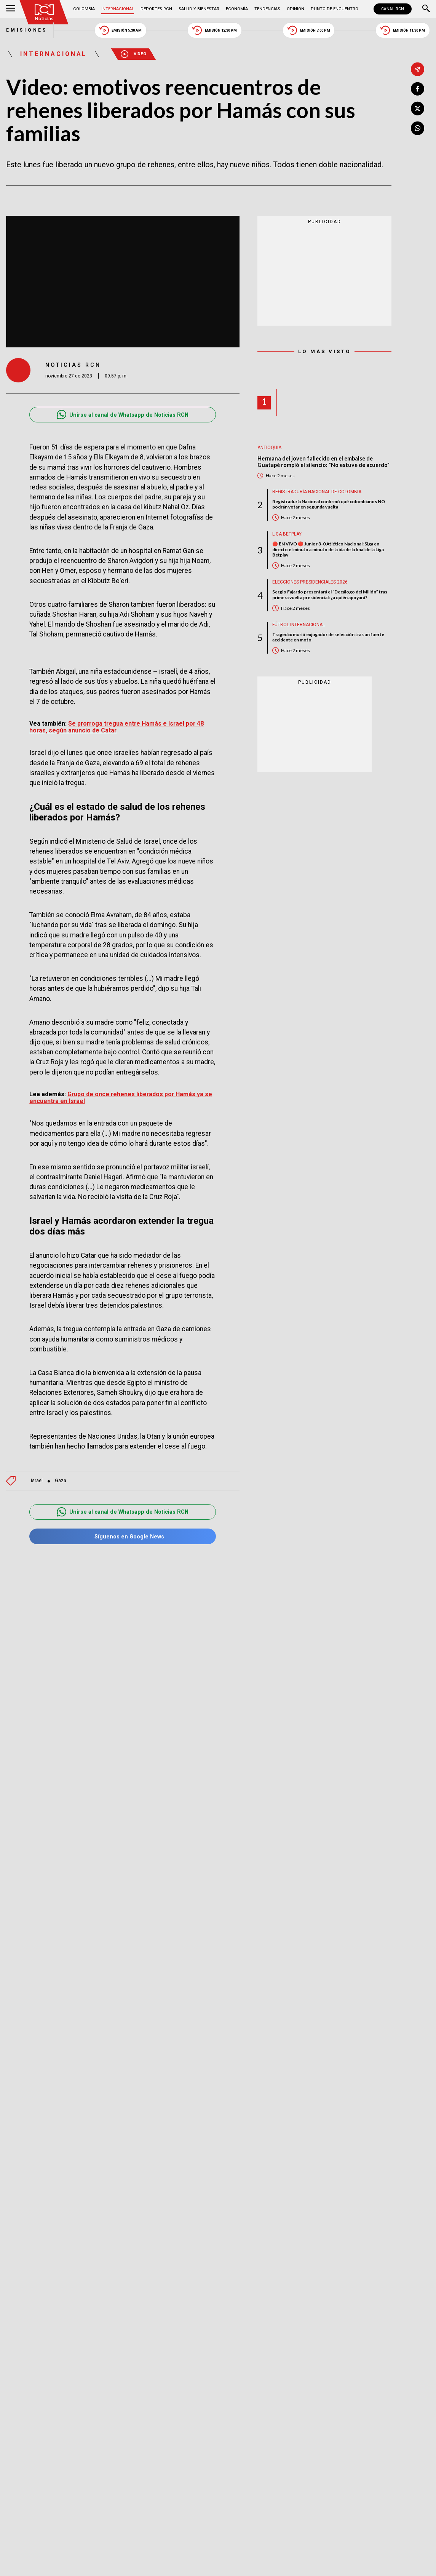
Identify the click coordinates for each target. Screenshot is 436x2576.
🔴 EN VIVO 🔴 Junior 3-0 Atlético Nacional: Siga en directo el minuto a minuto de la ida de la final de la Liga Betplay (328, 549)
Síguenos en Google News (122, 1536)
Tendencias (267, 8)
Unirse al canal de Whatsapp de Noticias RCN (122, 414)
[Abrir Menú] (10, 9)
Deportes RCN (156, 8)
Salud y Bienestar (199, 8)
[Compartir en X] (418, 108)
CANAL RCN (392, 8)
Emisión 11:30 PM (402, 30)
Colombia (84, 8)
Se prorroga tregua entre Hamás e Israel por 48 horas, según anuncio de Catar (116, 727)
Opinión (295, 8)
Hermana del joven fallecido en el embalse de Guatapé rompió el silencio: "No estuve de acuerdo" (323, 461)
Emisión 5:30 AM (120, 30)
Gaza (60, 1480)
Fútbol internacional (298, 624)
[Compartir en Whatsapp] (418, 128)
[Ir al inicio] (44, 12)
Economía (237, 8)
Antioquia (269, 447)
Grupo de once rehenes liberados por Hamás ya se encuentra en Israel (120, 1098)
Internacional (117, 8)
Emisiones (26, 30)
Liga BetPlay (287, 534)
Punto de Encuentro (334, 8)
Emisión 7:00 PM (308, 30)
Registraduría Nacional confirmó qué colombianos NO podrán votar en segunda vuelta (328, 504)
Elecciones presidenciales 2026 (310, 582)
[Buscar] (426, 9)
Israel (37, 1480)
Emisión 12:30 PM (214, 30)
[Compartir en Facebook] (418, 89)
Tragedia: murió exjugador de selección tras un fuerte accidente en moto (328, 637)
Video (133, 54)
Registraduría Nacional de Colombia (316, 491)
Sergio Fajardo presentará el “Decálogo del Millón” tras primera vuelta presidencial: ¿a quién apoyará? (329, 594)
